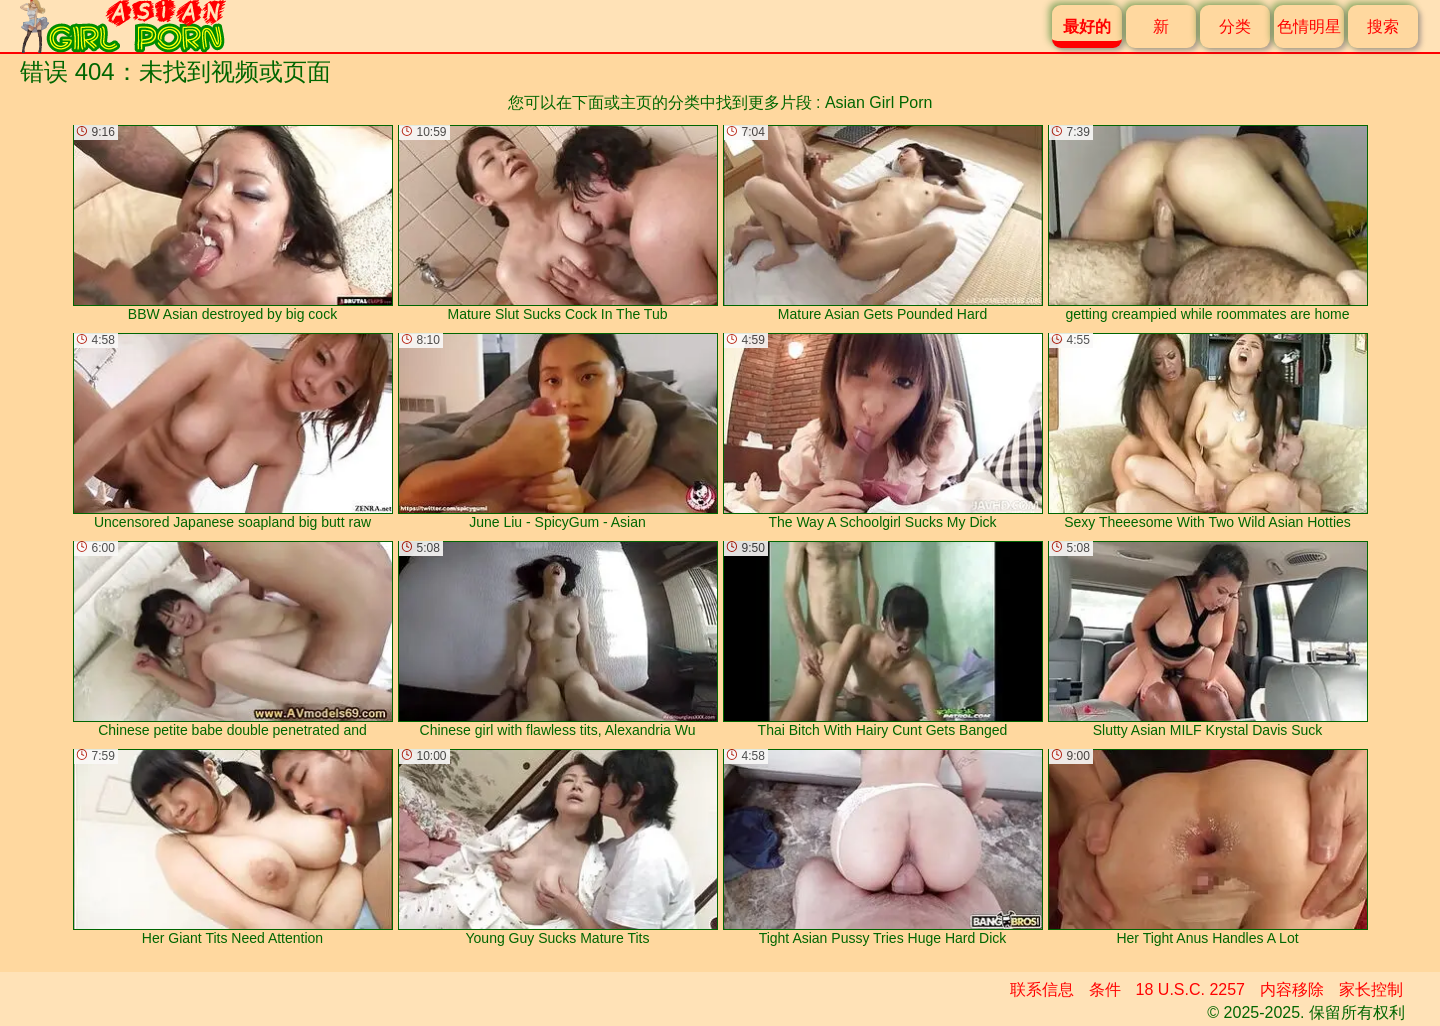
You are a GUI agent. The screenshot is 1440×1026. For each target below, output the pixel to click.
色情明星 (1309, 26)
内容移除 (1292, 989)
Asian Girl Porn (879, 102)
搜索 (1383, 26)
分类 (1235, 26)
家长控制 (1371, 989)
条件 (1105, 989)
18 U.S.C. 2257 (1190, 989)
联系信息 (1042, 989)
